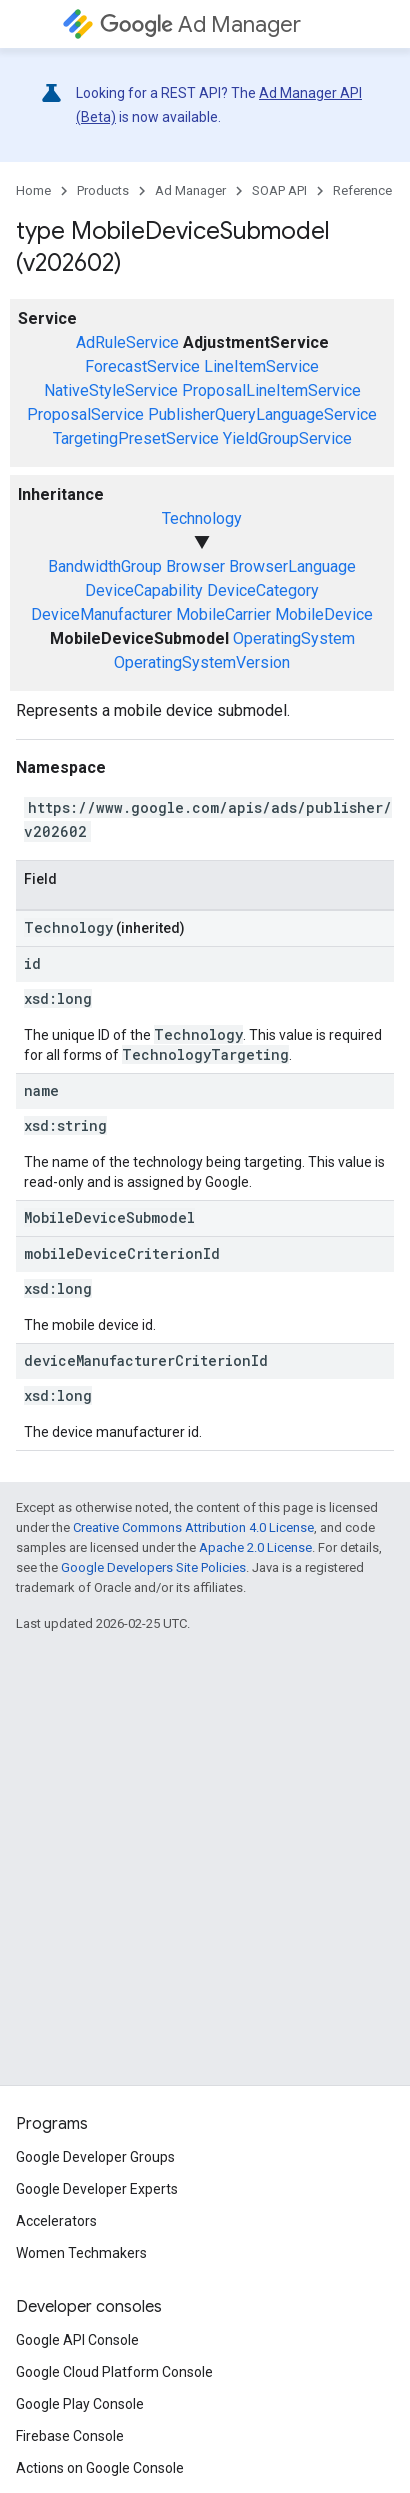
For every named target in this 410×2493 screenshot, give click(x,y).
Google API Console (77, 2340)
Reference (362, 190)
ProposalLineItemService (271, 390)
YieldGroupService (287, 438)
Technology (202, 518)
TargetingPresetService (136, 438)
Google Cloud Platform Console (114, 2372)
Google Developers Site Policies (153, 1567)
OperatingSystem (294, 638)
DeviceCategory (263, 590)
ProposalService (85, 414)
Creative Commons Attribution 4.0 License (193, 1527)
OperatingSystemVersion (202, 662)
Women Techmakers (81, 2253)
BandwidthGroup (105, 566)
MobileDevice (324, 614)
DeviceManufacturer (101, 614)
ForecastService (142, 366)
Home (33, 190)
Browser (195, 566)
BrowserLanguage (292, 566)
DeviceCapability (144, 590)
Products (103, 190)
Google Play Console (80, 2404)
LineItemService (261, 366)
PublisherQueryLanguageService (262, 414)
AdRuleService (127, 342)
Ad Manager (200, 24)
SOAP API (279, 190)
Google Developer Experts (97, 2189)
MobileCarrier (223, 614)
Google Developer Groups (95, 2157)
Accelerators (56, 2221)
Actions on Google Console (100, 2468)
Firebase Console (70, 2436)
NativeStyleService (111, 390)
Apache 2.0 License (255, 1547)
